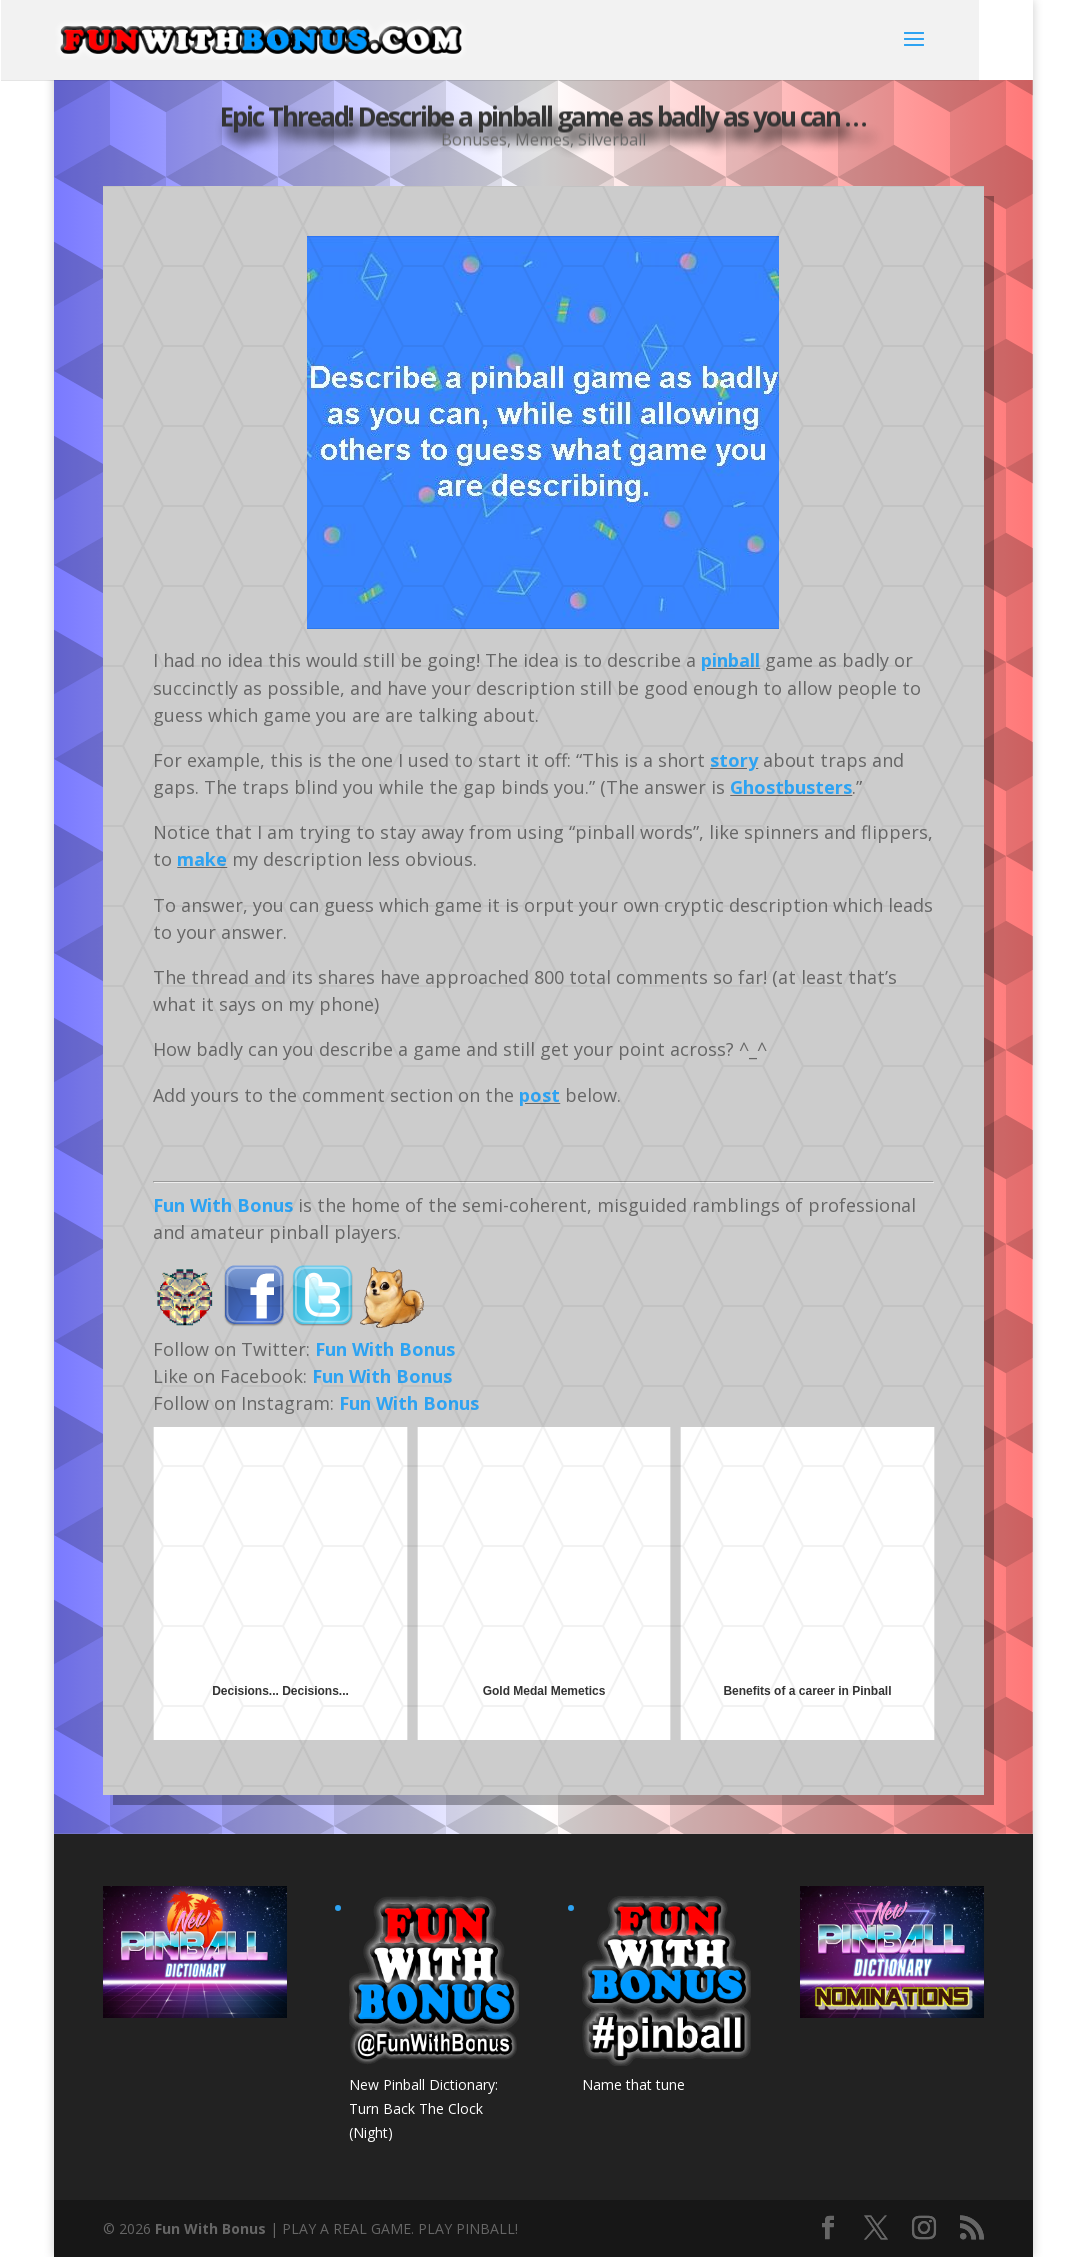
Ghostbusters (791, 787)
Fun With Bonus (223, 1205)
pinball (730, 660)
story (734, 760)
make (202, 859)
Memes (542, 140)
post (539, 1095)
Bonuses (474, 140)
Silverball (612, 140)
